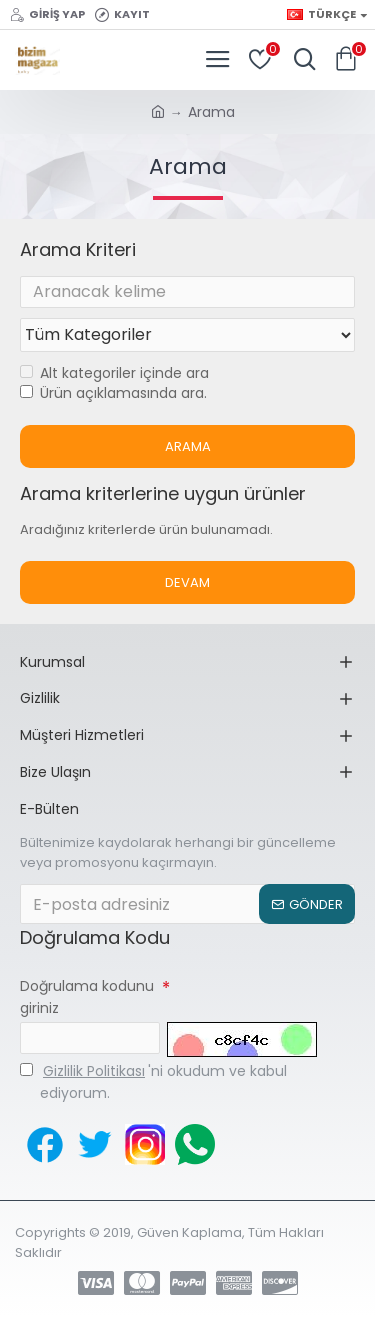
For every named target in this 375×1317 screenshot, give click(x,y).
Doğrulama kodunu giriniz (87, 997)
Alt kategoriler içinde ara (114, 373)
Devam (187, 582)
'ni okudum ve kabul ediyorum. (153, 1081)
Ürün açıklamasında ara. (113, 393)
